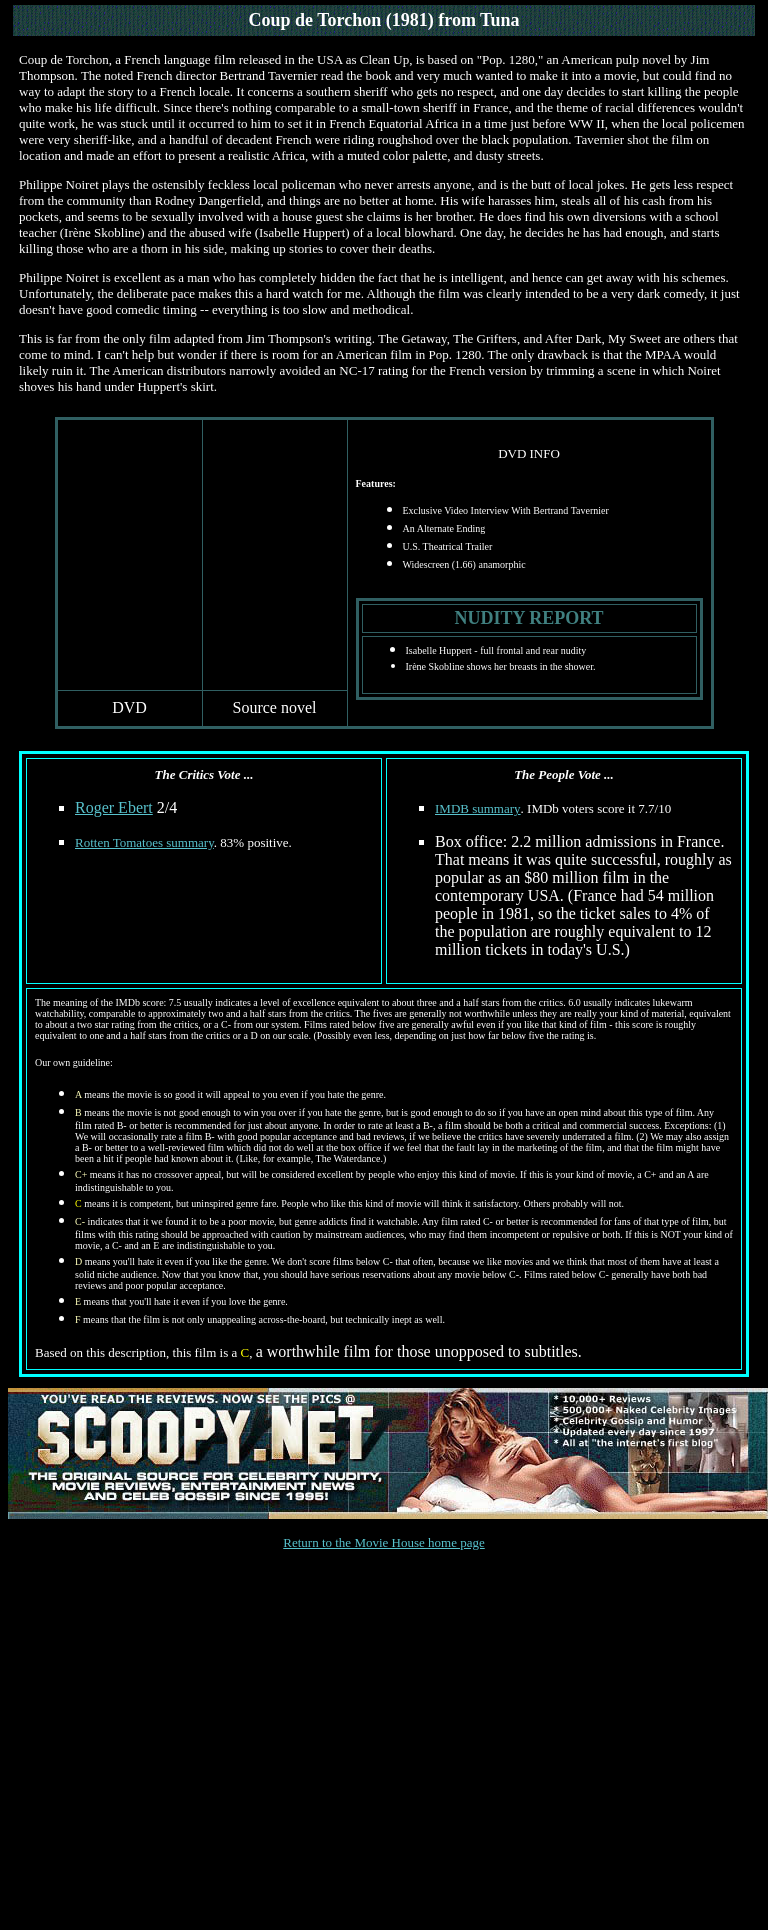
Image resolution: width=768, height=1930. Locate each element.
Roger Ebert (114, 807)
